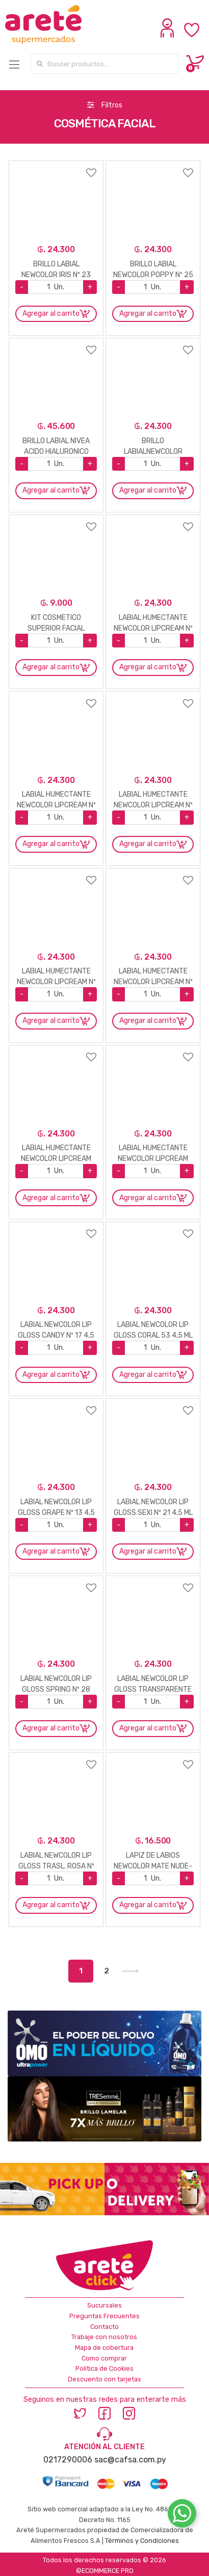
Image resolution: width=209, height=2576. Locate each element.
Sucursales (104, 2305)
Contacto (104, 2326)
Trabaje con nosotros (104, 2337)
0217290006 (67, 2459)
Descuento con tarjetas (104, 2379)
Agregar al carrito (51, 313)
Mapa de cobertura (104, 2347)
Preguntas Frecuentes (104, 2316)
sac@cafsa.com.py (130, 2459)
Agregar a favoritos (56, 166)
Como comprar (104, 2358)
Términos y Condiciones (142, 2540)
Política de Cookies (104, 2368)
